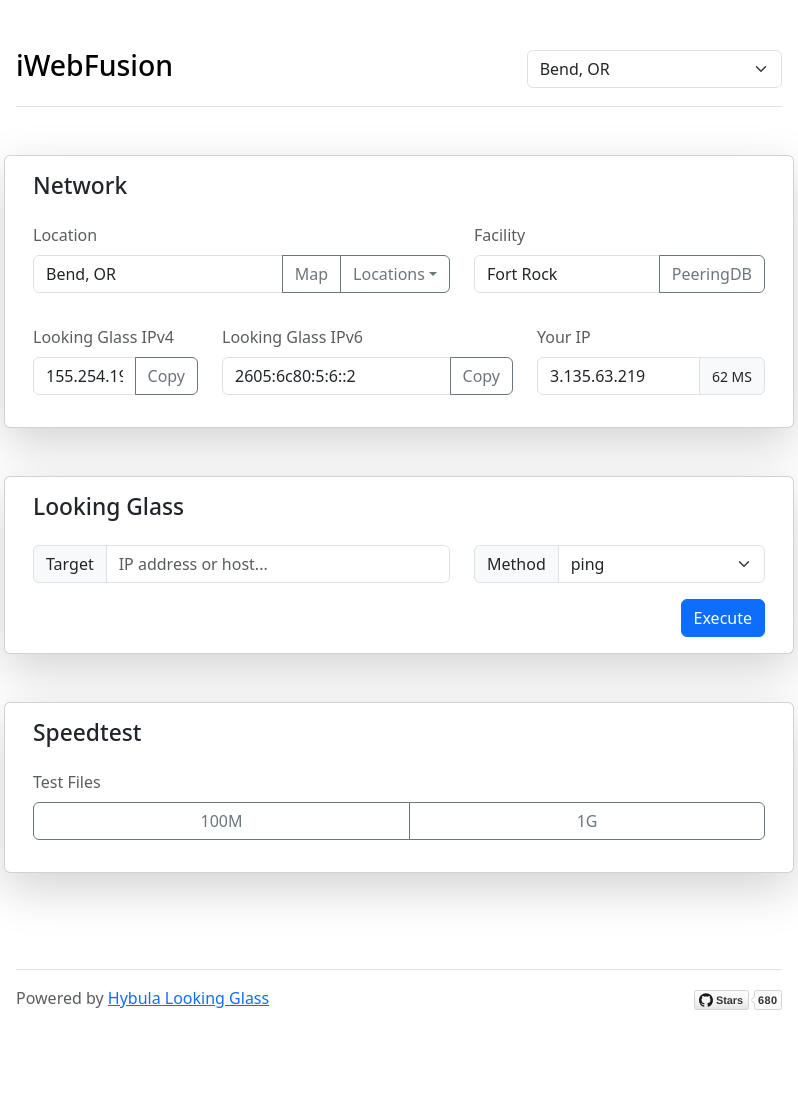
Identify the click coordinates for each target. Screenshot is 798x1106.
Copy (166, 376)
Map (311, 274)
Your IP (564, 337)
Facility (499, 235)
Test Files (67, 782)
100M (222, 821)
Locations (389, 274)
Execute (723, 618)
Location (65, 235)
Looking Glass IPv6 (292, 337)
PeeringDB (712, 274)
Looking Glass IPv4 (103, 337)
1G (587, 821)
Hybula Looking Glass (188, 998)
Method (516, 564)
